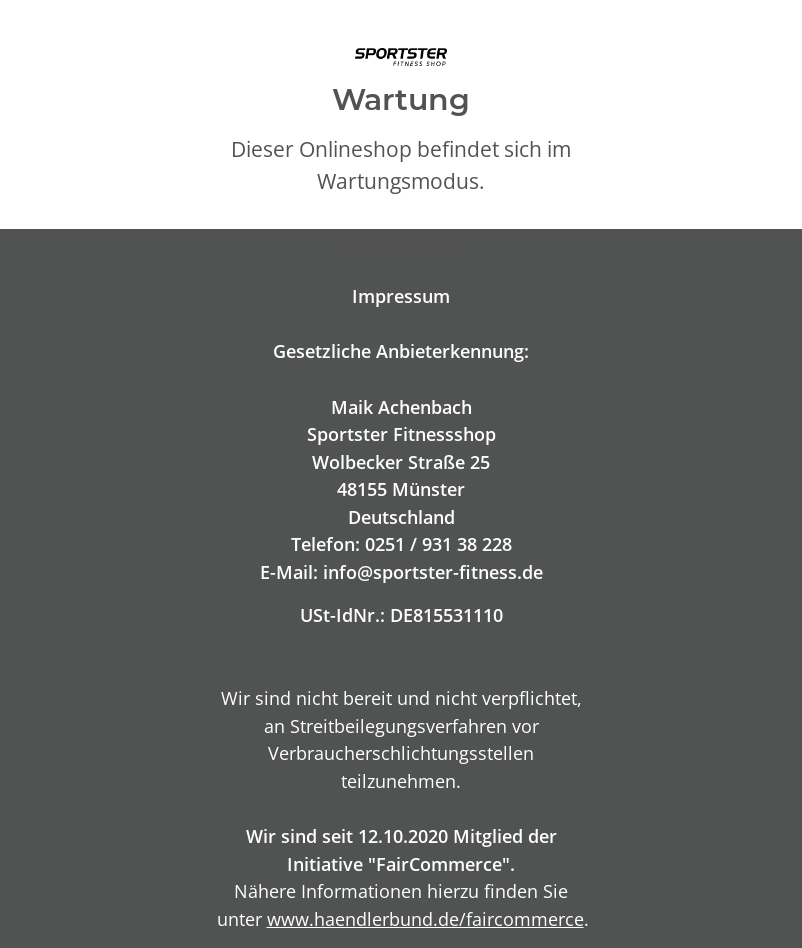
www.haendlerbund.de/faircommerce (425, 918)
